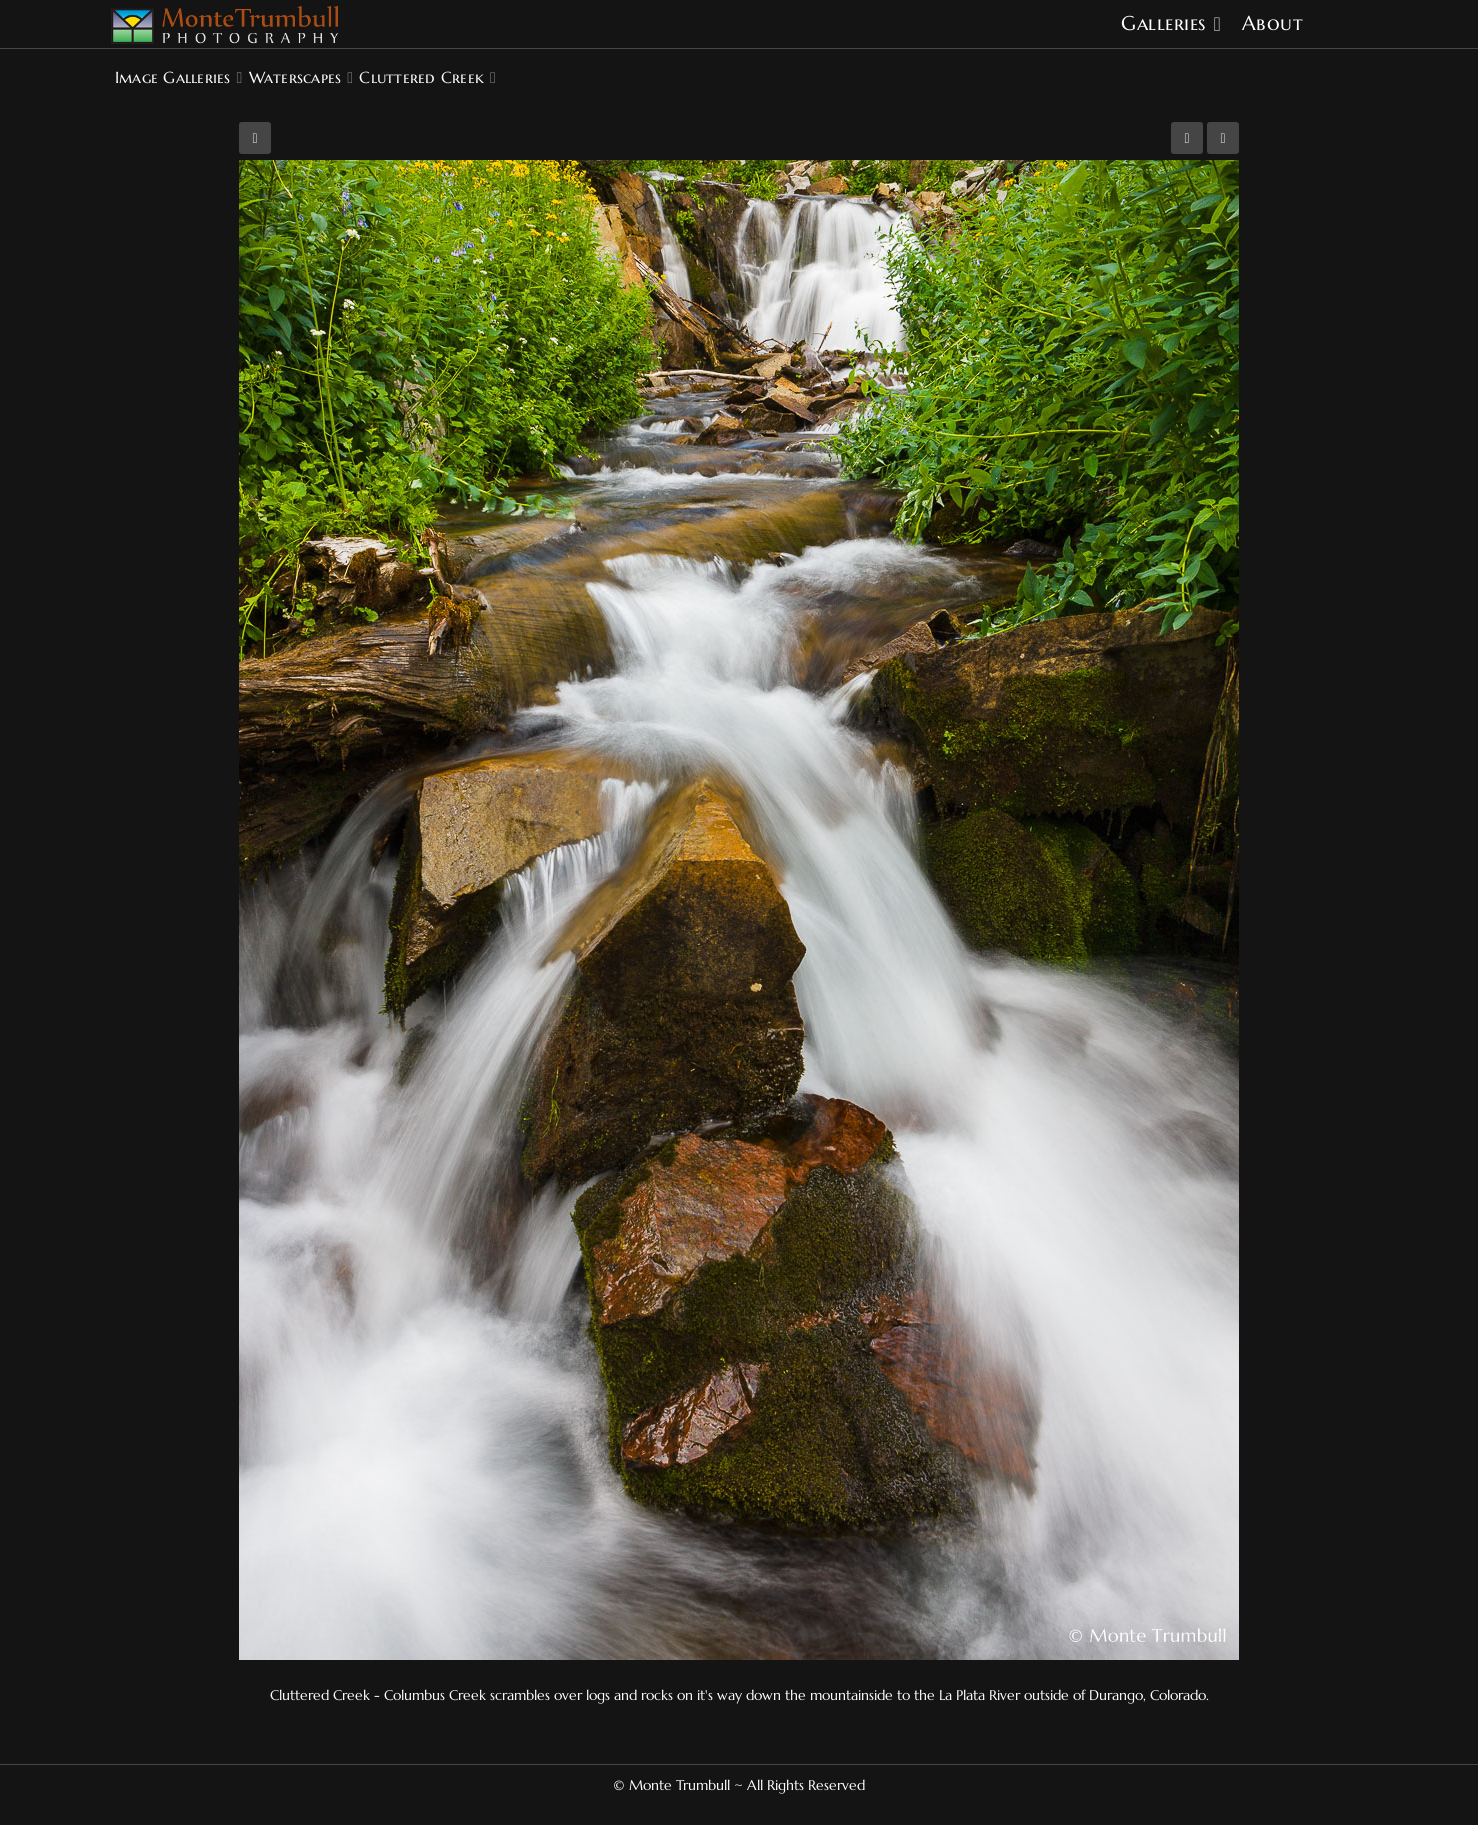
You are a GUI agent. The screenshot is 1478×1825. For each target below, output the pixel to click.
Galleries (1163, 23)
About (1273, 23)
